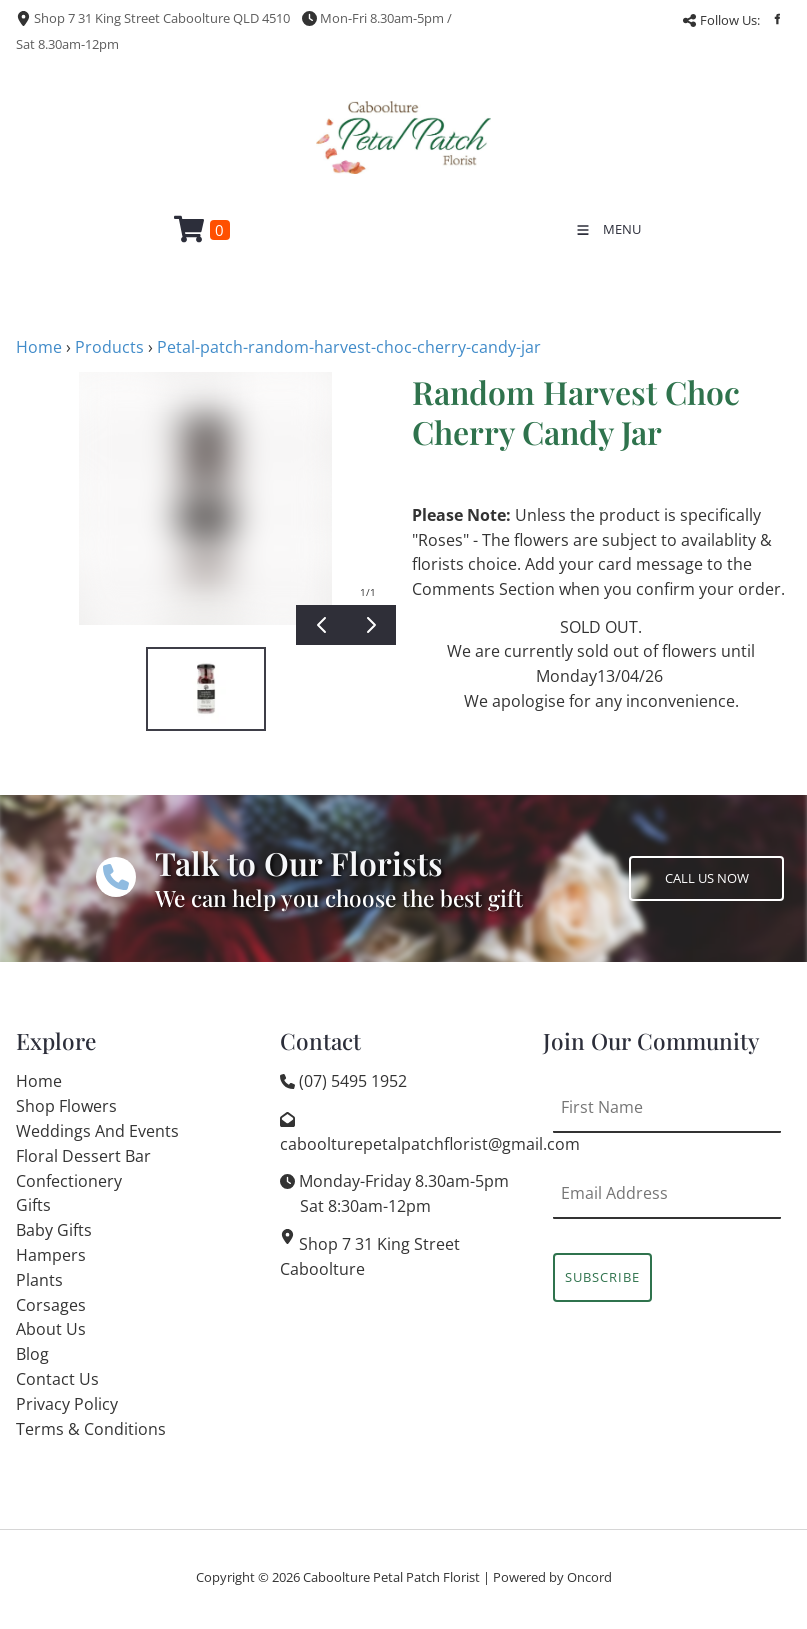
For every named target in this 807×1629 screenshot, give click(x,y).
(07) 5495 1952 (353, 1081)
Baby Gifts (54, 1230)
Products (109, 347)
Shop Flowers (66, 1106)
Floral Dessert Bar (83, 1156)
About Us (51, 1329)
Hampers (51, 1255)
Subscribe (602, 1277)
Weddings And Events (97, 1131)
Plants (39, 1280)
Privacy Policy (67, 1404)
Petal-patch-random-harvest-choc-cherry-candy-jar (349, 347)
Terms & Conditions (91, 1429)
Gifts (33, 1205)
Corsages (51, 1305)
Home (39, 347)
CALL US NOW (671, 868)
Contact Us (57, 1379)
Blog (32, 1354)
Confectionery (69, 1181)
